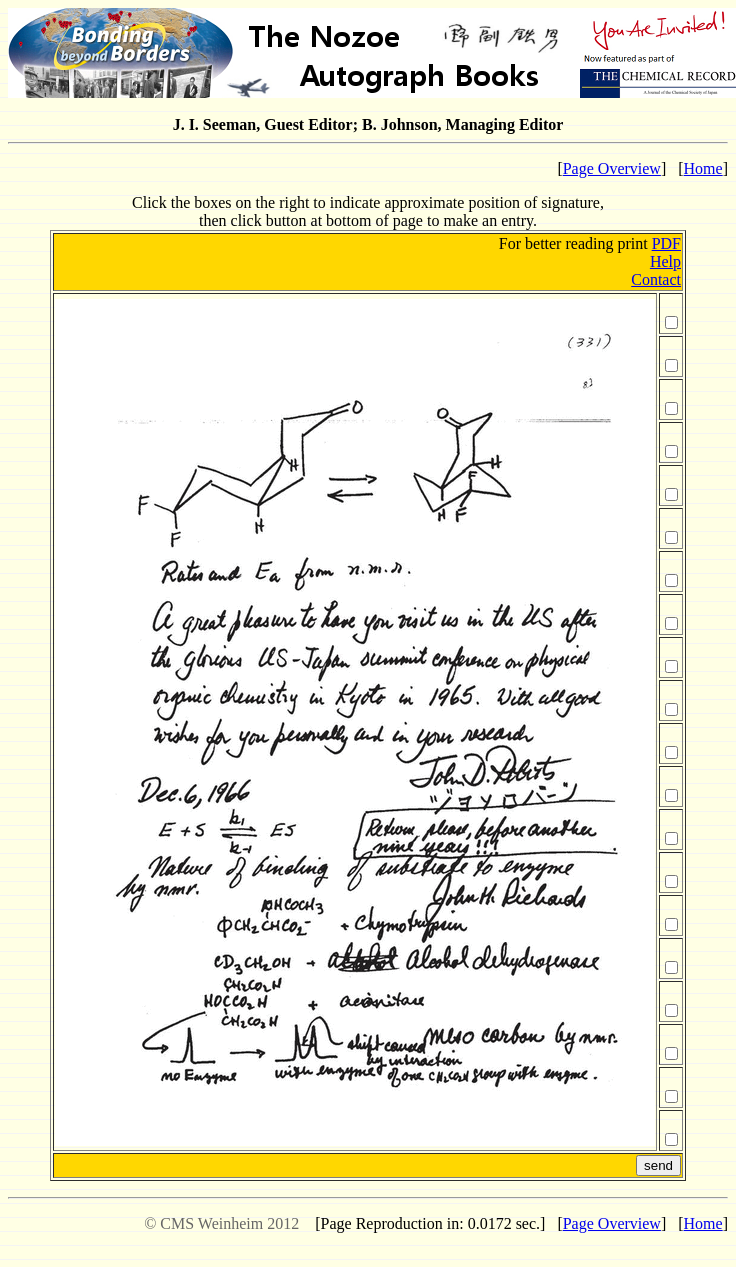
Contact (656, 279)
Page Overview (612, 168)
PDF (666, 243)
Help (665, 261)
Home (703, 168)
